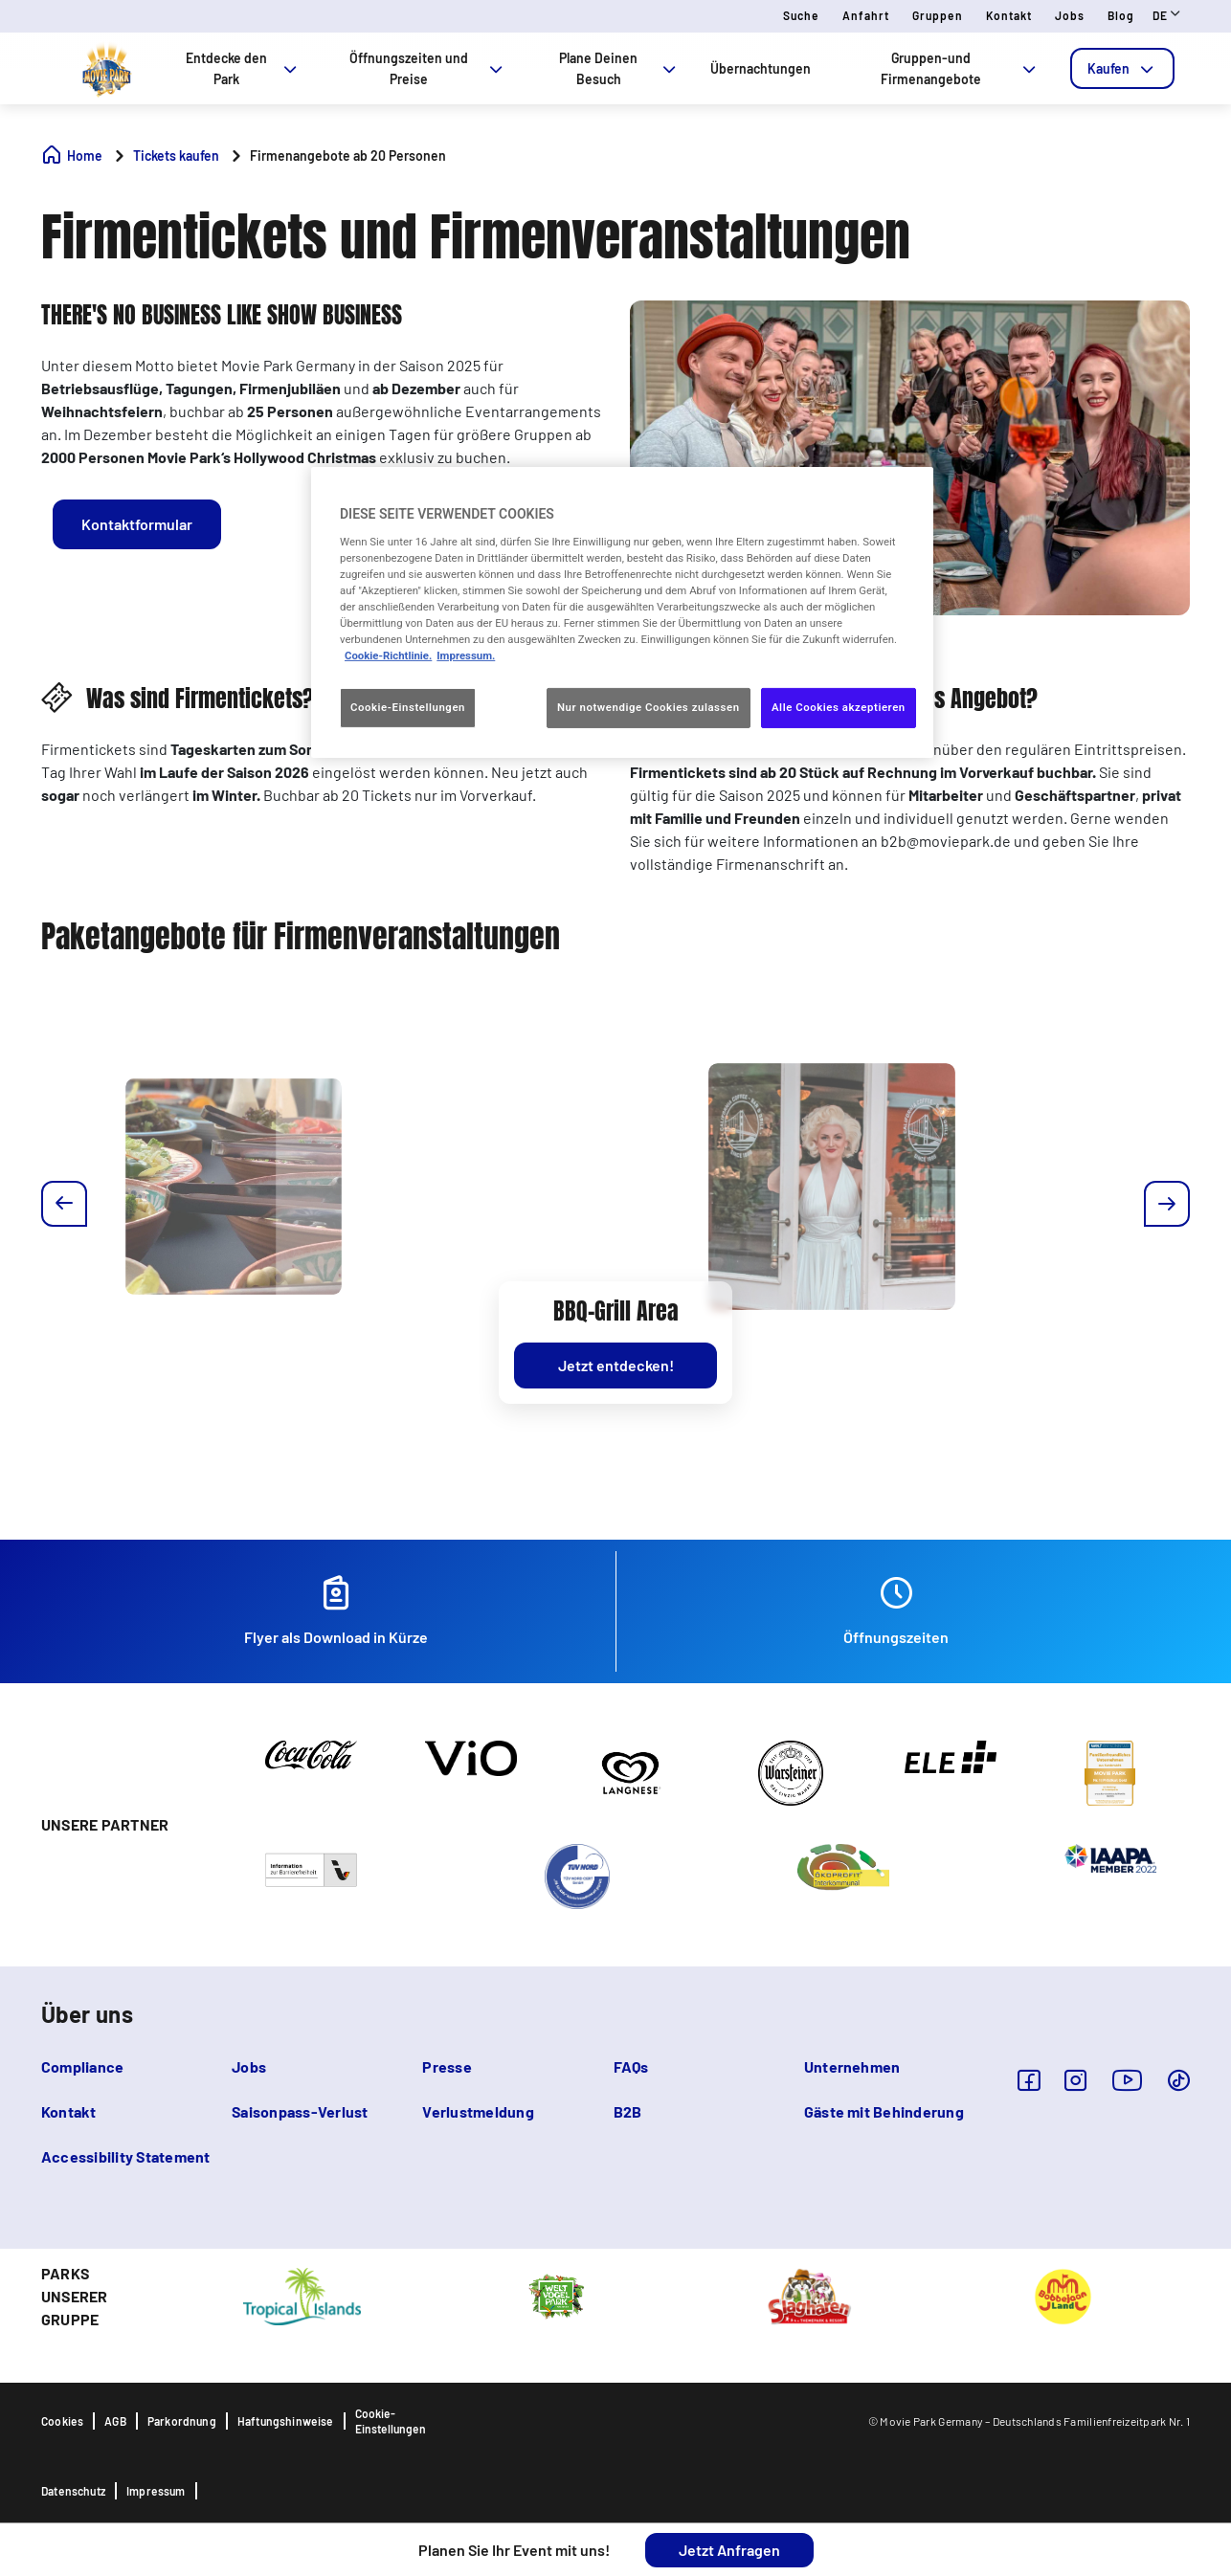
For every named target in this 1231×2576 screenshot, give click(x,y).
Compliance (82, 2066)
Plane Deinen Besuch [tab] (619, 68)
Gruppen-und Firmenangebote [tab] (960, 68)
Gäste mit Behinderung (884, 2111)
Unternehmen (852, 2066)
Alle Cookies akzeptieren (839, 707)
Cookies (62, 2421)
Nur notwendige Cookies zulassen (648, 707)
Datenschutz (73, 2491)
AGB (115, 2421)
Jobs (1070, 15)
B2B (628, 2111)
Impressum (156, 2491)
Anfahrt (865, 15)
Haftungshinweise (285, 2421)
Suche (801, 15)
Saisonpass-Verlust (300, 2111)
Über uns (87, 2014)
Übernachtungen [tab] (760, 68)
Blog (1121, 15)
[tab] (1122, 68)
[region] (622, 612)
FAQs (631, 2066)
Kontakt (1009, 15)
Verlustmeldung (477, 2111)
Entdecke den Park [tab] (243, 68)
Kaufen (1122, 68)
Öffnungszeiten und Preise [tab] (427, 68)
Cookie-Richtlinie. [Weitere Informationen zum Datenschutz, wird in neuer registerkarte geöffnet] (388, 655)
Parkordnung (181, 2421)
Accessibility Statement (126, 2156)
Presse (446, 2066)
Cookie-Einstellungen (390, 2421)
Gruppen (937, 15)
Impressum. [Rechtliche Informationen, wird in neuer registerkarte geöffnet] (465, 655)
